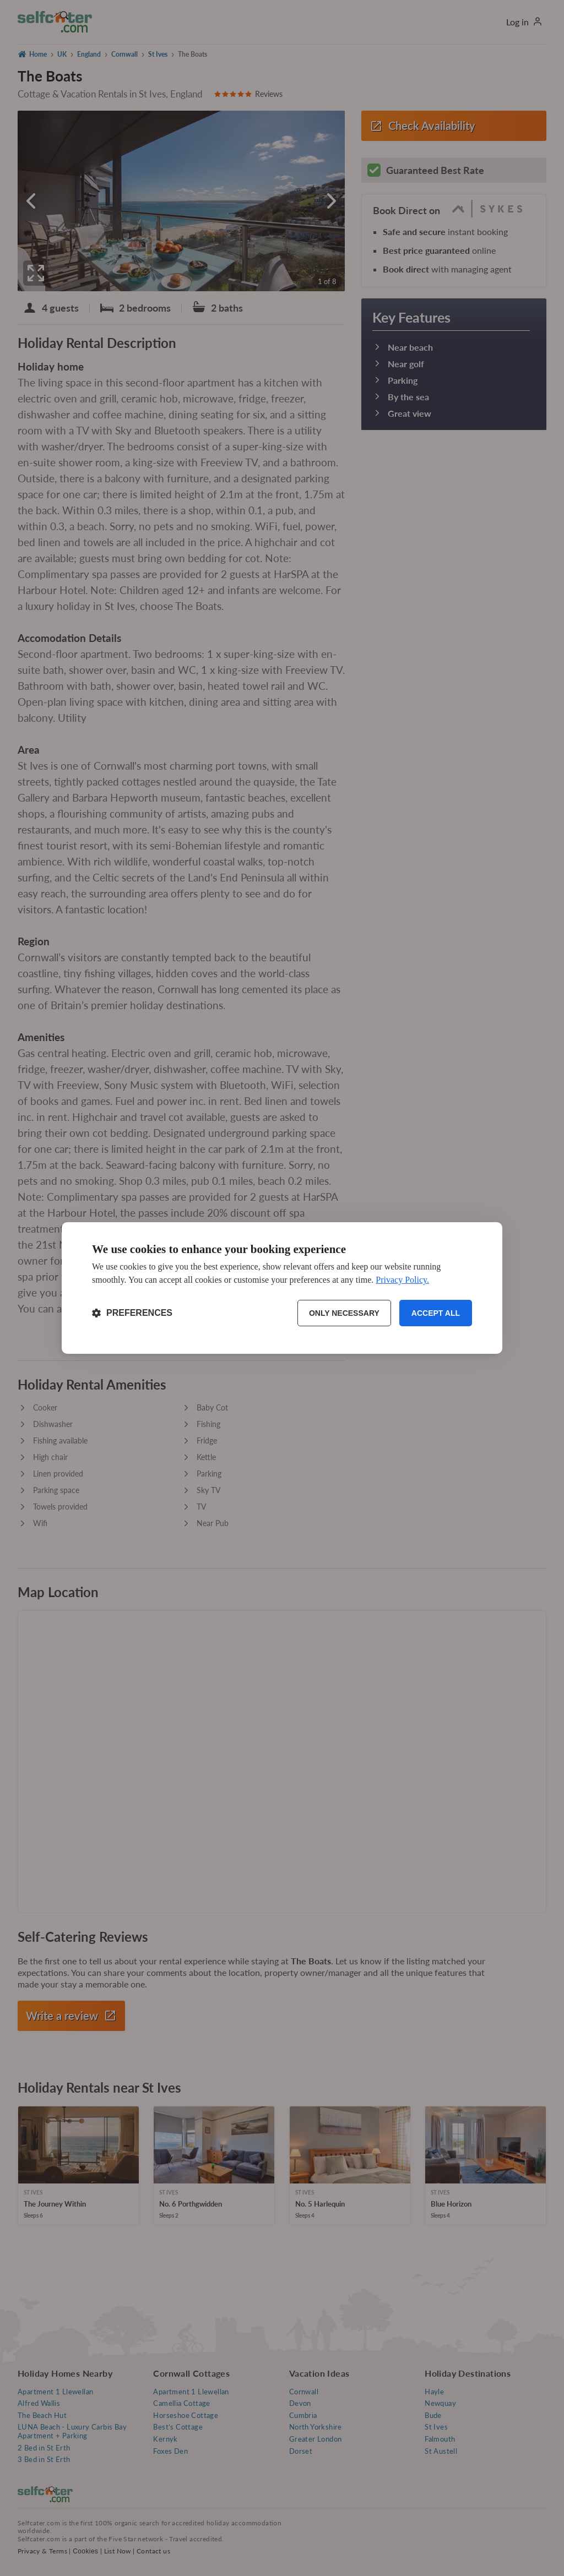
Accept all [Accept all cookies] (435, 1313)
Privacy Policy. (402, 1279)
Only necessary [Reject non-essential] (344, 1313)
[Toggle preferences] (132, 1313)
